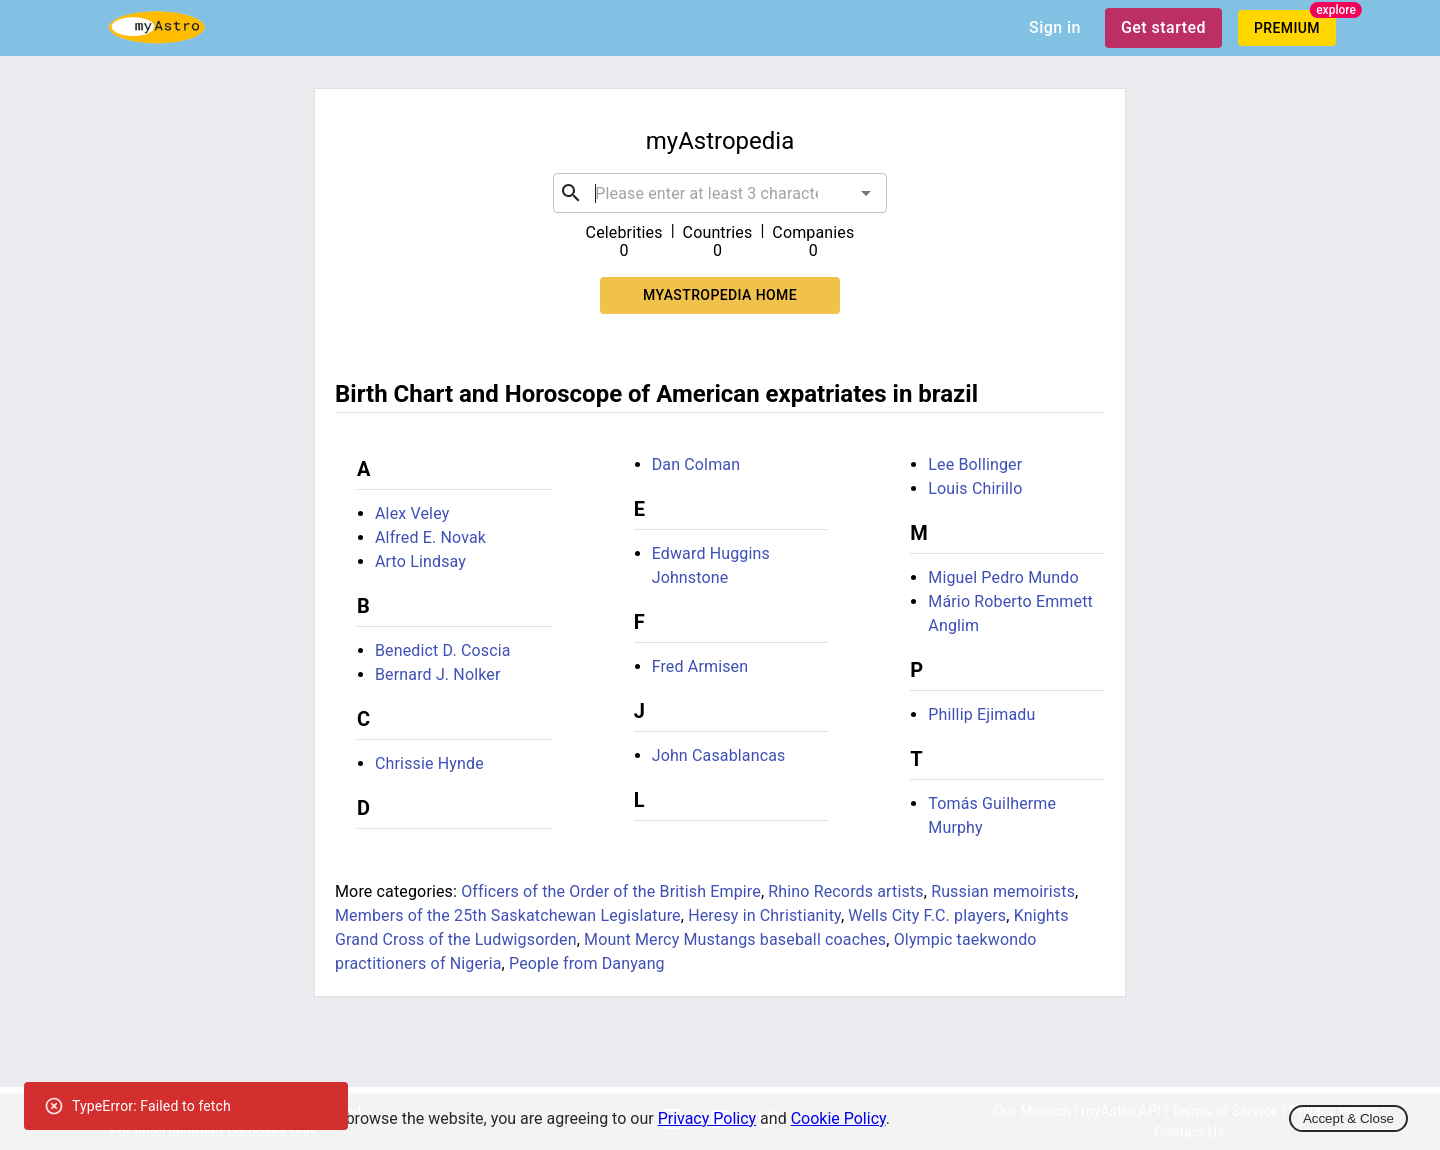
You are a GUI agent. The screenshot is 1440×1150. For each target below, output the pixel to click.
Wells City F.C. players (927, 915)
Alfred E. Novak (430, 537)
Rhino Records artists (845, 891)
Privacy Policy (707, 1118)
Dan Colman (696, 464)
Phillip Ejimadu (981, 714)
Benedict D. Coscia (443, 650)
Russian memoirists (1003, 891)
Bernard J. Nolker (438, 674)
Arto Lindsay (420, 561)
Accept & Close (1348, 1118)
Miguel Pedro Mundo (1003, 577)
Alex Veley (412, 513)
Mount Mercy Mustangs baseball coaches (735, 939)
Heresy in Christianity (764, 915)
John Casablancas (719, 755)
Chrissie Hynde (429, 763)
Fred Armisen (700, 666)
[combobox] (720, 193)
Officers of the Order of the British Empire (611, 891)
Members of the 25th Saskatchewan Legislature (508, 915)
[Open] (866, 193)
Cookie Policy (838, 1118)
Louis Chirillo (975, 488)
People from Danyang (587, 963)
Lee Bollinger (975, 464)
